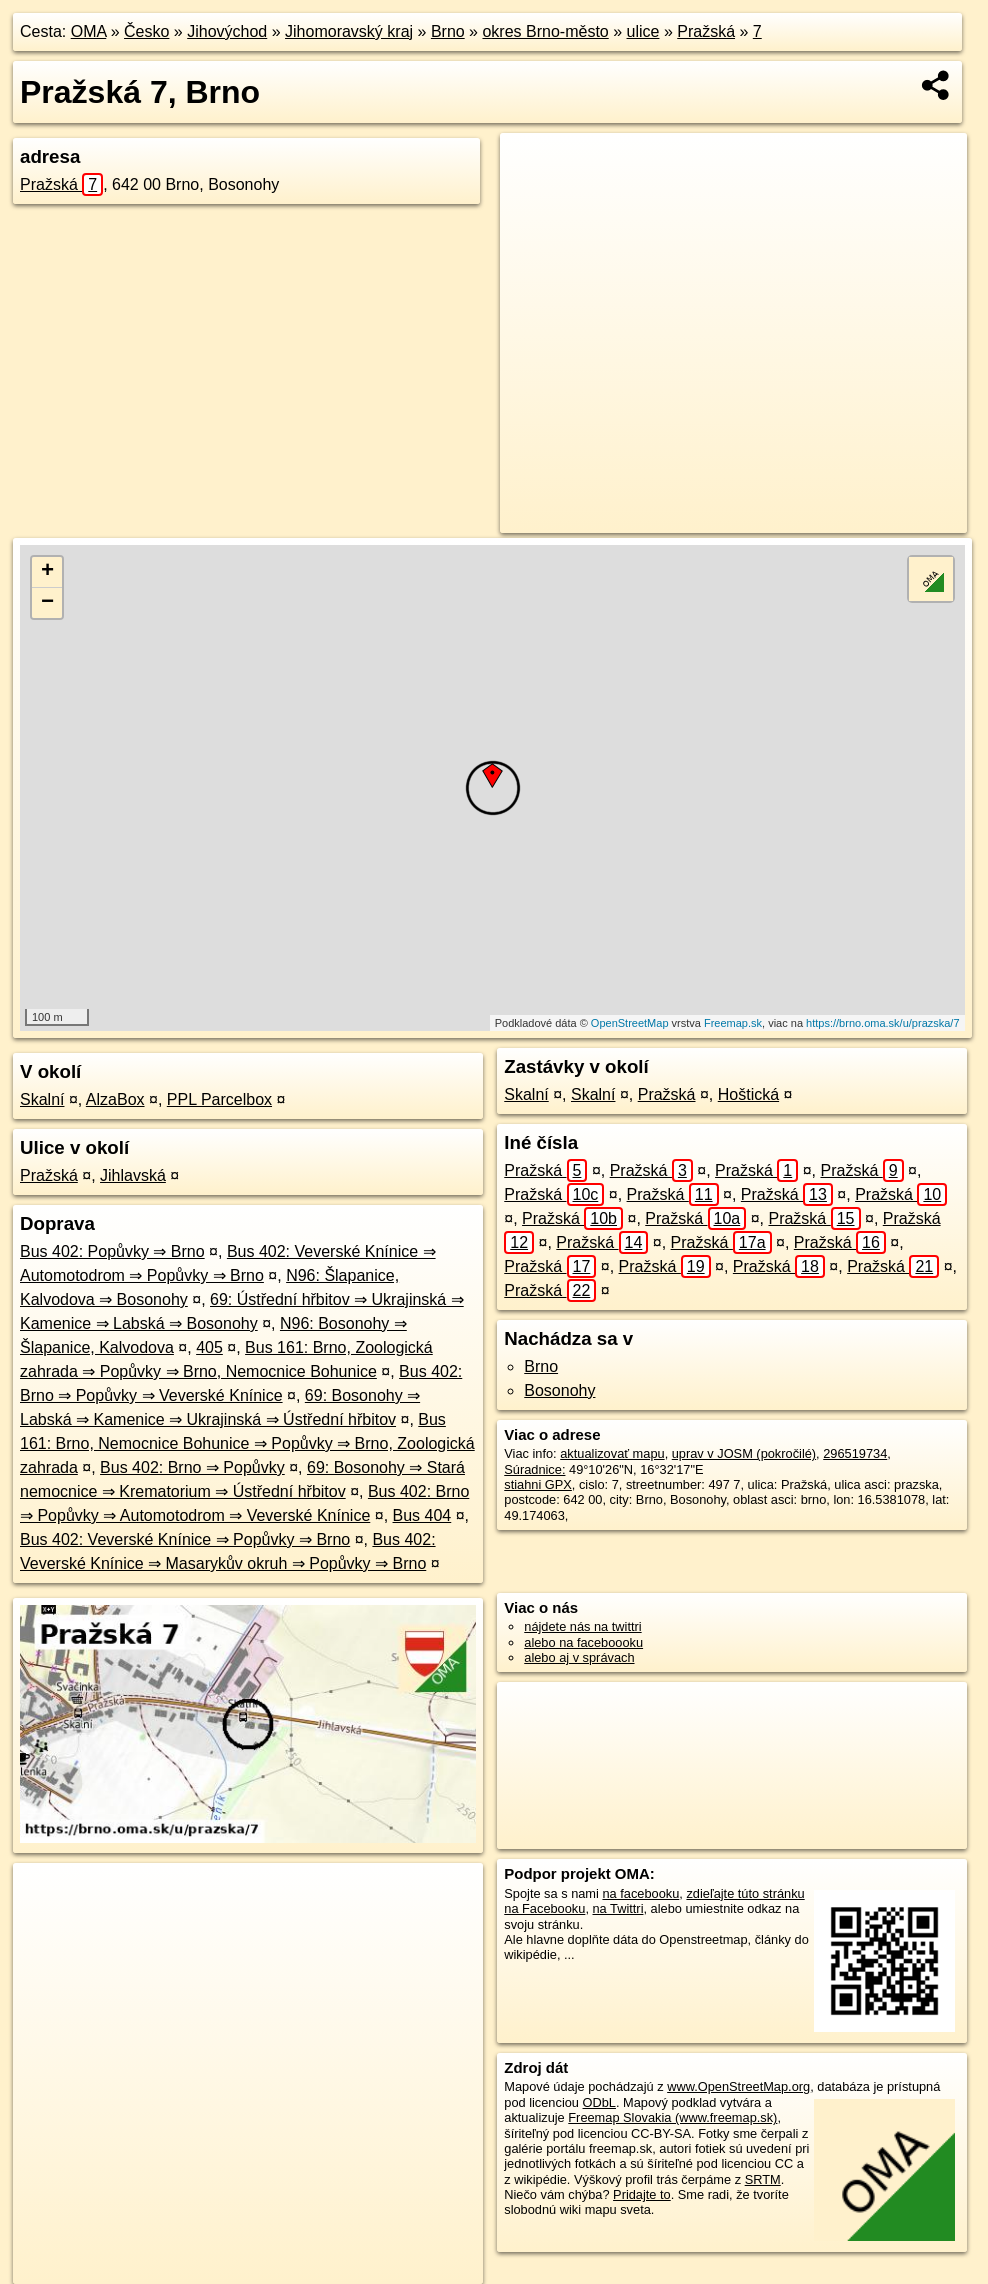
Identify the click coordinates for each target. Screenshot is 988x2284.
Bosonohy (559, 1390)
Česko (146, 31)
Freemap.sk (733, 1023)
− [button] (47, 603)
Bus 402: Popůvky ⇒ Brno (112, 1251)
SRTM (763, 2179)
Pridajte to (642, 2194)
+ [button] (47, 572)
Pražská (706, 31)
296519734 (855, 1453)
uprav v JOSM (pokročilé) (744, 1453)
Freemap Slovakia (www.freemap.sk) (672, 2117)
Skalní (42, 1099)
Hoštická (748, 1094)
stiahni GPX (538, 1484)
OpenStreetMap (630, 1023)
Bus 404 (422, 1515)
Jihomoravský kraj (349, 31)
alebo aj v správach (579, 1657)
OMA (89, 31)
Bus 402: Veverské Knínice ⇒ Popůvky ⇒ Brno (185, 1539)
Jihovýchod (227, 31)
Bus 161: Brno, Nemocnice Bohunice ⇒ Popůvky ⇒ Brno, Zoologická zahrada (247, 1443)
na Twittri (618, 1908)
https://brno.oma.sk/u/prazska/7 (882, 1023)
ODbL (599, 2102)
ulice (643, 31)
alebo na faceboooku (583, 1642)
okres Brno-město (545, 31)
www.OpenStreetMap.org (738, 2086)
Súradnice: (534, 1469)
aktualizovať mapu (612, 1453)
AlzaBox (115, 1099)
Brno (448, 31)
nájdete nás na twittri (582, 1626)
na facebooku (640, 1893)
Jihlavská (133, 1175)
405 (209, 1347)
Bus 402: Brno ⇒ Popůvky (192, 1467)
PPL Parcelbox (219, 1099)
